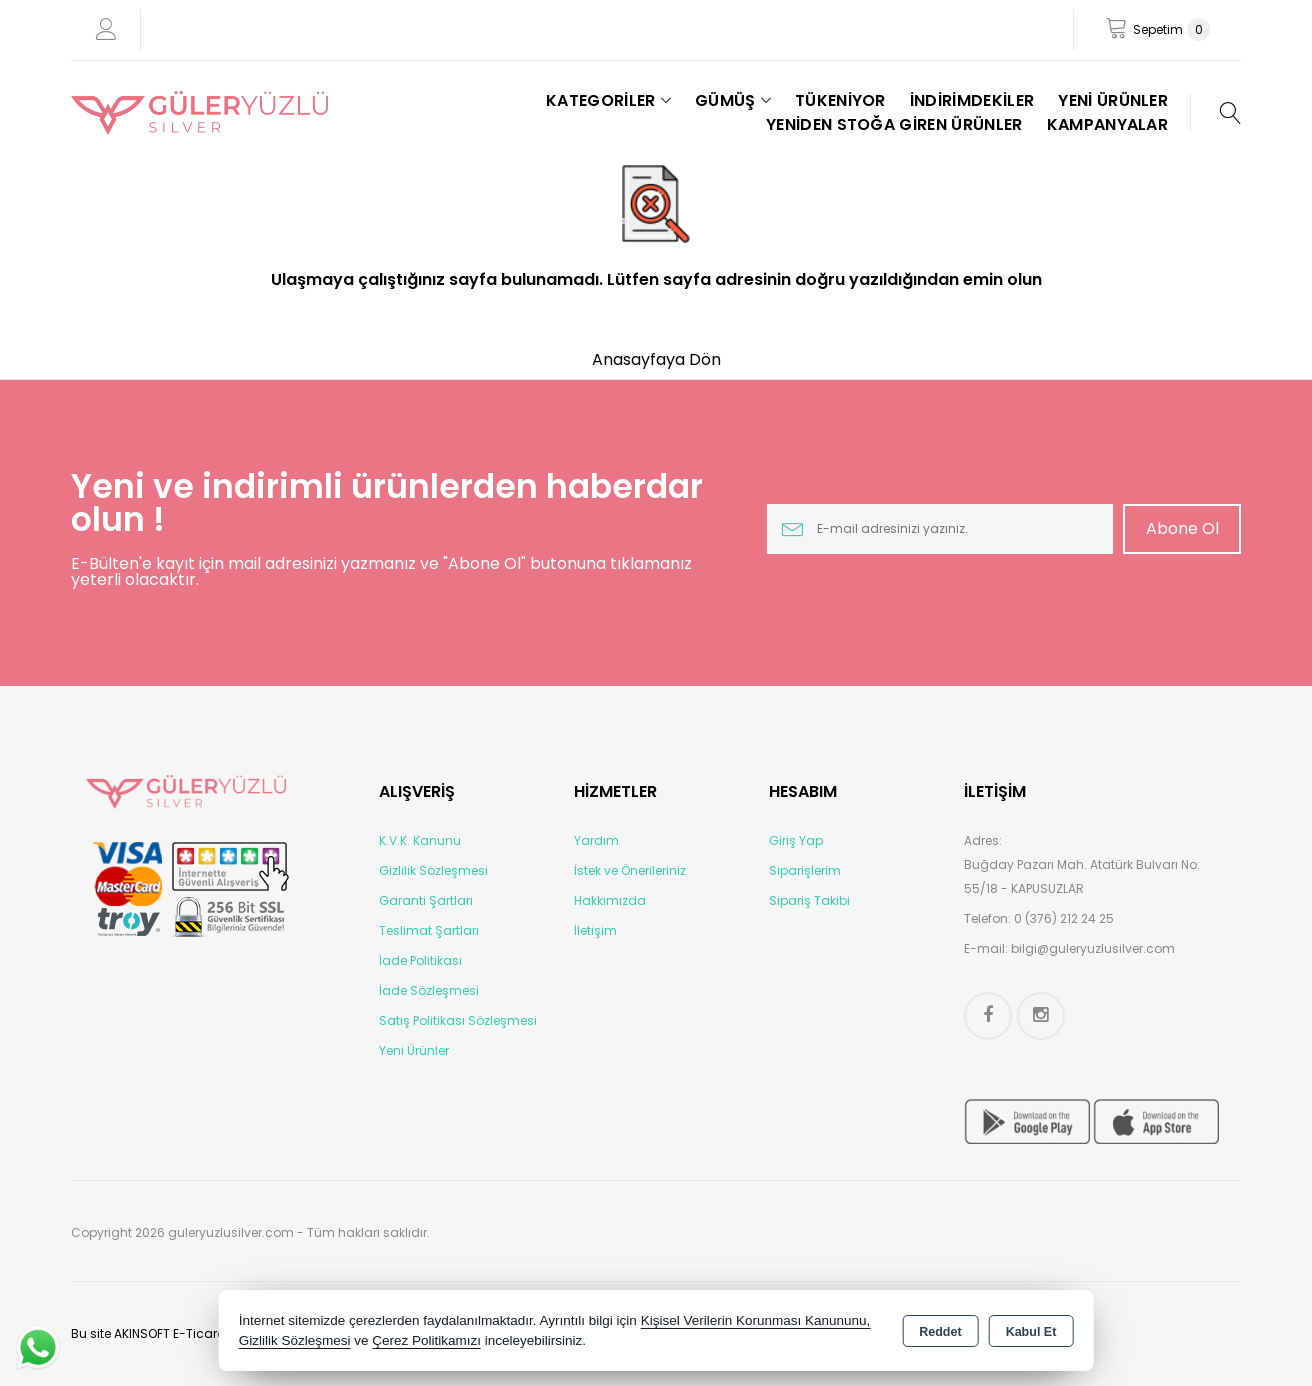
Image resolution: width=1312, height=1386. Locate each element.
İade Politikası (420, 960)
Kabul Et (1031, 1332)
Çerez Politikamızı (426, 1340)
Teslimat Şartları (429, 930)
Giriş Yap (796, 840)
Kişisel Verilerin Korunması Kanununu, (756, 1320)
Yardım (596, 840)
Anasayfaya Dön (656, 359)
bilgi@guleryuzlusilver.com (1093, 948)
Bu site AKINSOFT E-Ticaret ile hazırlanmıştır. (202, 1333)
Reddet (940, 1332)
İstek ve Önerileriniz (630, 870)
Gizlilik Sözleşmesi (433, 870)
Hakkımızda (610, 900)
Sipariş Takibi (809, 900)
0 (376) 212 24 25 (1064, 918)
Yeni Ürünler (414, 1050)
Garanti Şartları (426, 900)
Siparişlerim (805, 870)
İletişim (595, 930)
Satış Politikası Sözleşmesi (458, 1020)
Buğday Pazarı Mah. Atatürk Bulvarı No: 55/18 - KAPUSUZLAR (1082, 876)
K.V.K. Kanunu (420, 840)
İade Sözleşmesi (429, 990)
